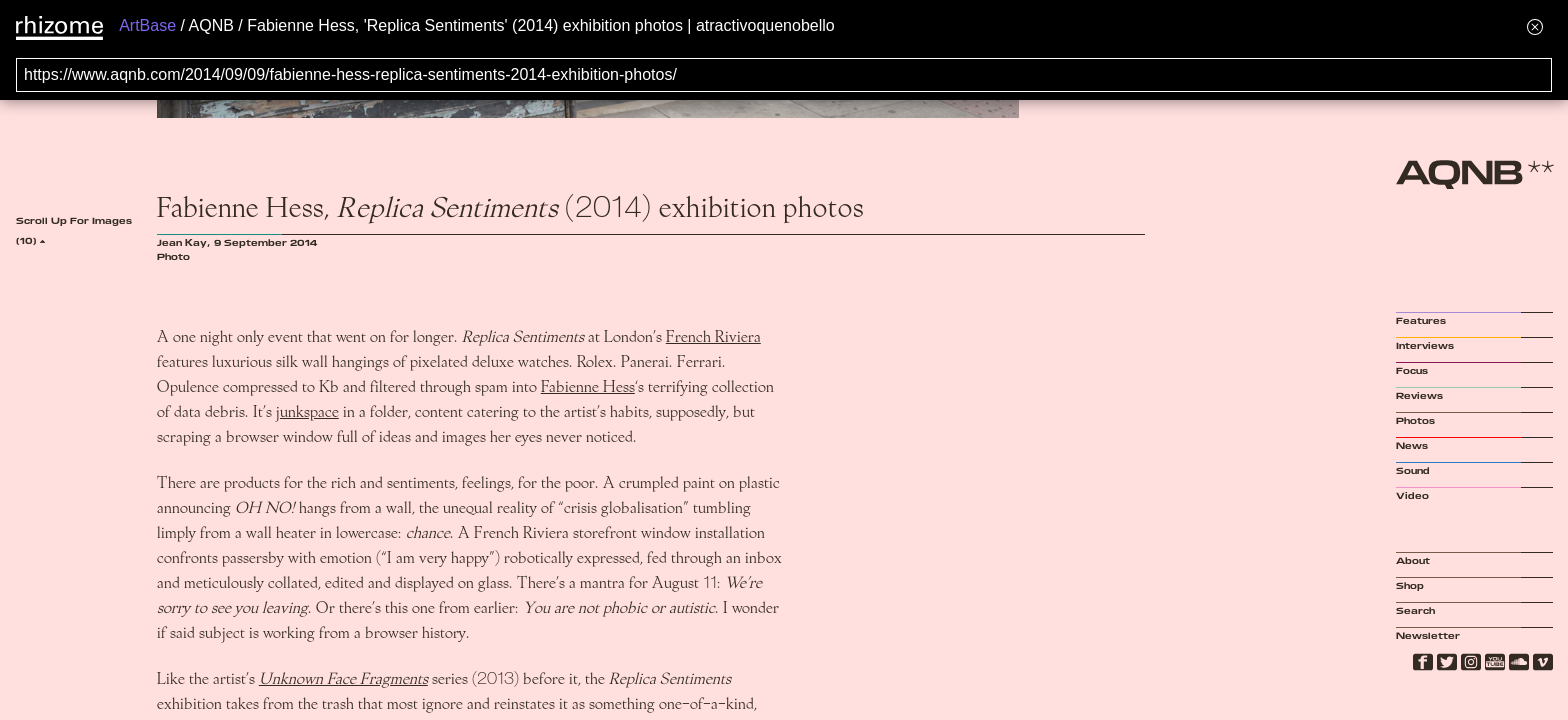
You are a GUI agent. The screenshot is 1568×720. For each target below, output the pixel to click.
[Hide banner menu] (1535, 26)
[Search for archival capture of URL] (784, 75)
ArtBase (147, 25)
